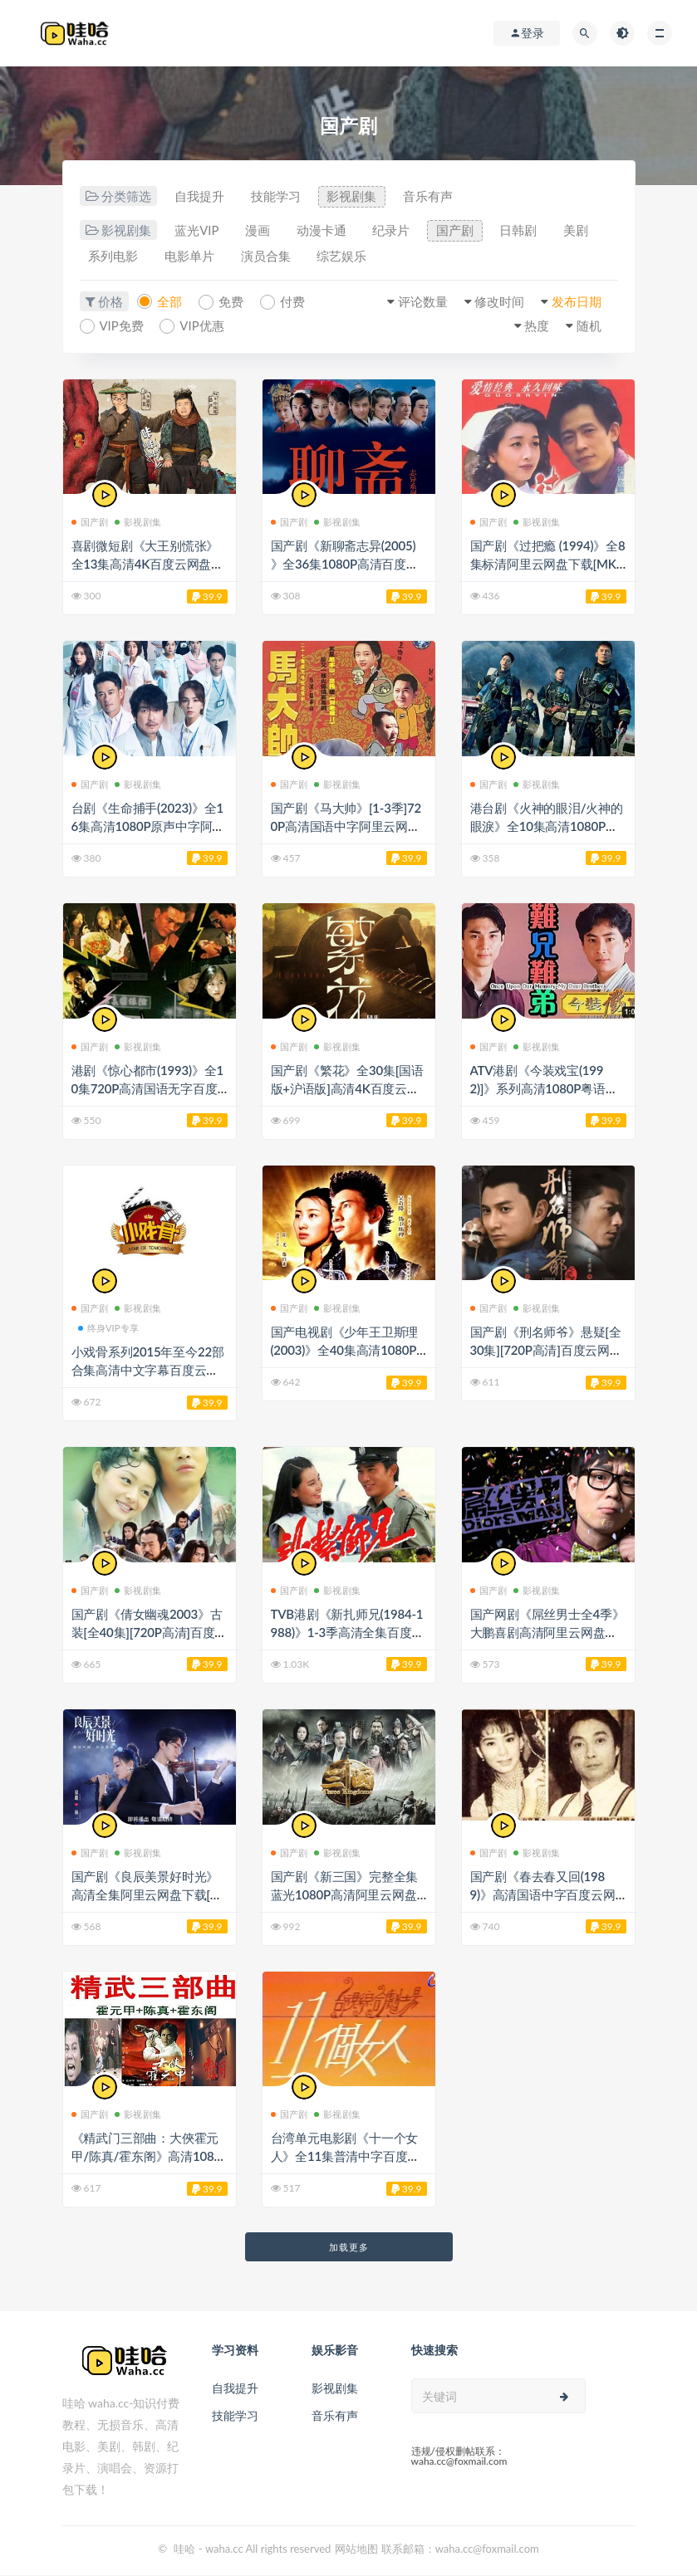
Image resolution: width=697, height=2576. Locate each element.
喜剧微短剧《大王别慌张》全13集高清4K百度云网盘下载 (147, 564)
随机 (589, 325)
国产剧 (456, 230)
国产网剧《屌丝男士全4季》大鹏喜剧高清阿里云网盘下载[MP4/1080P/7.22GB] (547, 1632)
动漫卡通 (322, 230)
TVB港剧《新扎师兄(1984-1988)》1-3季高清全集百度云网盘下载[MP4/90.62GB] (348, 1632)
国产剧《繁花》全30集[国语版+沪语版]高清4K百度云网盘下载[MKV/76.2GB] (347, 1088)
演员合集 (267, 256)
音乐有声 (429, 196)
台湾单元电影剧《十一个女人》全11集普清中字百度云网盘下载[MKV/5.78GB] (345, 2157)
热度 (536, 325)
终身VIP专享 (109, 1328)
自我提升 (199, 196)
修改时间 (499, 301)
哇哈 (184, 2549)
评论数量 (422, 301)
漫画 (258, 230)
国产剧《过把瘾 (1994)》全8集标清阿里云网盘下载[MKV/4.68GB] (548, 564)
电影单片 (190, 256)
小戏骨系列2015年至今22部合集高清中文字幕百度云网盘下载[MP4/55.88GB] (147, 1370)
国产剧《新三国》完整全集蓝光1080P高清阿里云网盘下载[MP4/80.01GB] (345, 1894)
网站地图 (356, 2549)
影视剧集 (352, 196)
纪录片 (392, 230)
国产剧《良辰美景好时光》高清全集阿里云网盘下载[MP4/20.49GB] (146, 1894)
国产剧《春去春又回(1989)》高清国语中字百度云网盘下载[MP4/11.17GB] (543, 1894)
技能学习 (276, 196)
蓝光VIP (196, 230)
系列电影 (114, 256)
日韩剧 (520, 230)
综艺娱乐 (343, 256)
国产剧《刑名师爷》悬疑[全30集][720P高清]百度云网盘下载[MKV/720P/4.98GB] (546, 1350)
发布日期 (576, 301)
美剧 (578, 230)
